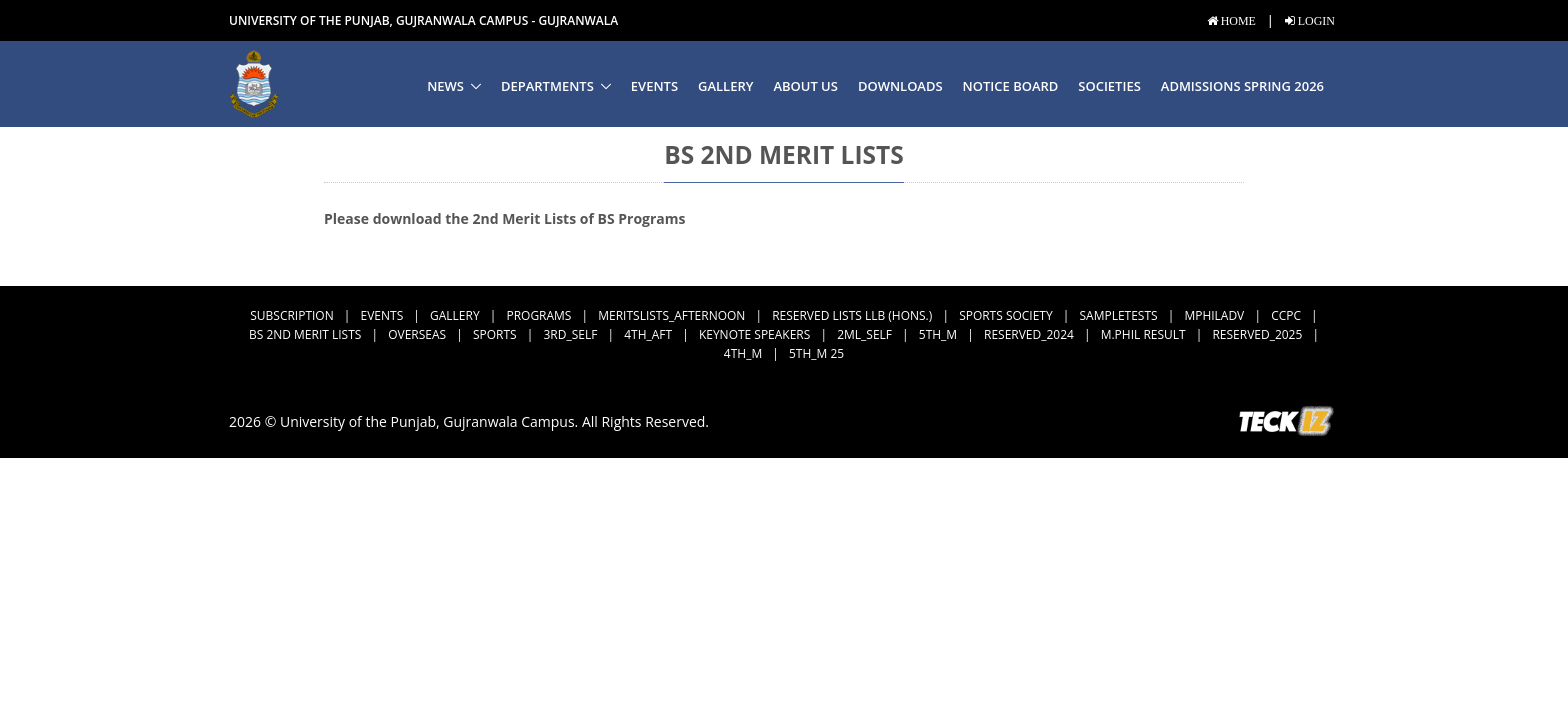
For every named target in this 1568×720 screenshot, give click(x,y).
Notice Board (1011, 86)
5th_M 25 (816, 353)
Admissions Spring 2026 (1242, 86)
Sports (495, 334)
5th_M (938, 334)
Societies (1109, 86)
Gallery (725, 86)
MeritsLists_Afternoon (671, 315)
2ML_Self (864, 334)
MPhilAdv (1214, 315)
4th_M (743, 353)
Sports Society (1006, 315)
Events (654, 86)
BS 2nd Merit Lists (305, 334)
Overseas (417, 334)
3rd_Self (570, 334)
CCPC (1286, 315)
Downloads (900, 86)
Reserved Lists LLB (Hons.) (852, 315)
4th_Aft (648, 334)
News (445, 86)
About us (805, 86)
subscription (291, 315)
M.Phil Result (1143, 334)
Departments (547, 86)
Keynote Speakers (754, 334)
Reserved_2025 (1257, 334)
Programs (538, 315)
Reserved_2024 (1029, 334)
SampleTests (1119, 315)
